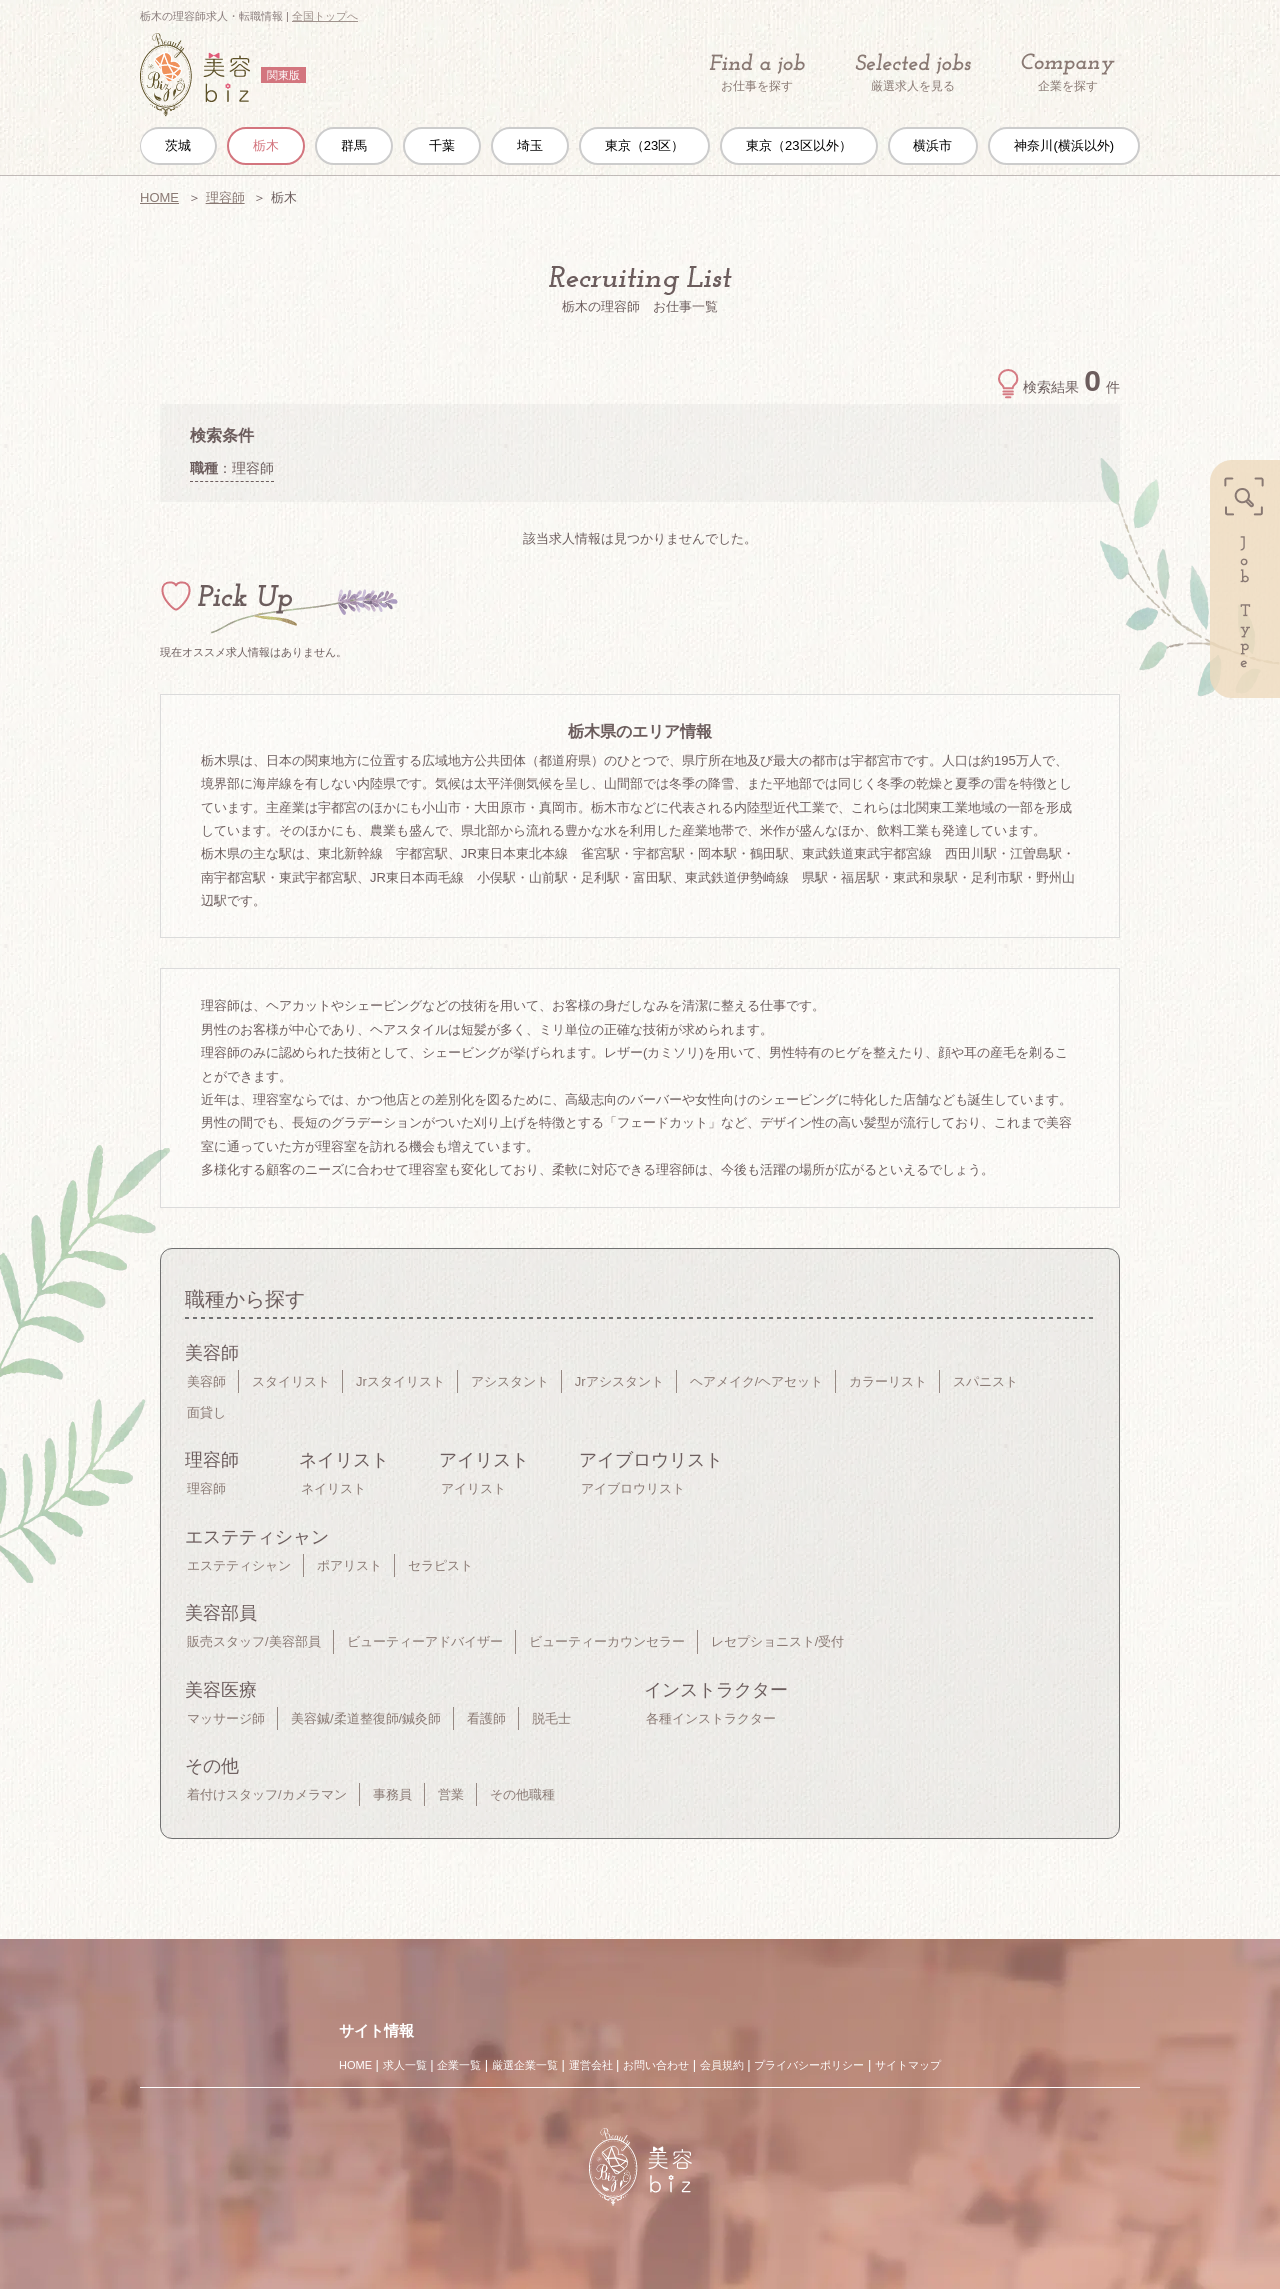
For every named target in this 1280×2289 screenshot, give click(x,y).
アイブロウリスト (633, 1488)
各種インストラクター (711, 1718)
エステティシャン (239, 1565)
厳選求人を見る (913, 73)
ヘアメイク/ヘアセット (757, 1381)
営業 (451, 1794)
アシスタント (510, 1381)
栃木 (266, 145)
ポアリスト (349, 1565)
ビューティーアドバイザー (425, 1641)
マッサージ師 (226, 1718)
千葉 (442, 145)
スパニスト (985, 1381)
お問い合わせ (656, 2065)
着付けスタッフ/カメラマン (267, 1794)
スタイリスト (291, 1381)
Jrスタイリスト (400, 1381)
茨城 (178, 145)
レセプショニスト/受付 (778, 1641)
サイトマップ (908, 2065)
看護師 (486, 1718)
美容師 (206, 1381)
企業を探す (1068, 73)
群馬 (354, 145)
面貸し (206, 1412)
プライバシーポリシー (809, 2065)
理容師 (225, 197)
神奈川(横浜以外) (1064, 145)
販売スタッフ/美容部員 (254, 1641)
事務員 (392, 1794)
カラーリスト (888, 1381)
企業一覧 (459, 2065)
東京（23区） (644, 145)
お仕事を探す (757, 73)
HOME (159, 197)
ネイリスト (333, 1488)
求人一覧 (405, 2065)
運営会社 (591, 2065)
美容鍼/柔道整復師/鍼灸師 (366, 1718)
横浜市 (932, 145)
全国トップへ (325, 16)
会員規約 (722, 2065)
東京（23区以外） (798, 145)
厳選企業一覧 (525, 2065)
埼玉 (530, 145)
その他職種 (522, 1794)
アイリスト (473, 1488)
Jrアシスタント (619, 1381)
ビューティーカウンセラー (607, 1641)
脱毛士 (551, 1718)
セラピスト (440, 1565)
